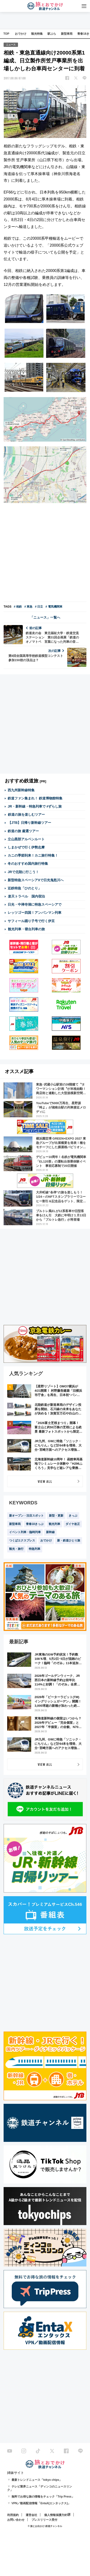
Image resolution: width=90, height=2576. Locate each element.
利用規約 (13, 2515)
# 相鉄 (18, 606)
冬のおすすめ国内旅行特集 (28, 863)
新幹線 (50, 1532)
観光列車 (54, 1524)
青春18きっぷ (34, 1524)
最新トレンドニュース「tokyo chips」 (37, 2480)
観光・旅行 (16, 1549)
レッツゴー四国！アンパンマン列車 (34, 912)
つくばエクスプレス (22, 1540)
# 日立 (39, 606)
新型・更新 (56, 1515)
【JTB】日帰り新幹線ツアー (29, 823)
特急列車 (34, 1549)
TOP (6, 33)
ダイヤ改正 (73, 1524)
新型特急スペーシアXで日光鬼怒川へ (36, 880)
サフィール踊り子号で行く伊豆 (31, 921)
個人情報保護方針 (55, 2515)
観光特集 (37, 33)
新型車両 (66, 33)
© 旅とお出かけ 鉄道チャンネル (45, 2526)
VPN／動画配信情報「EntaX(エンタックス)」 (41, 2503)
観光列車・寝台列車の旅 (26, 929)
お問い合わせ (15, 2519)
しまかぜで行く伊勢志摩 (26, 847)
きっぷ (73, 1515)
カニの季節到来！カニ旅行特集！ (33, 855)
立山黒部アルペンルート (26, 839)
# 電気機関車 (54, 606)
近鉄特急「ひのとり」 (24, 888)
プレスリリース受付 (44, 2519)
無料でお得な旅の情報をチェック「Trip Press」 (43, 2496)
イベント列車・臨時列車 (25, 1532)
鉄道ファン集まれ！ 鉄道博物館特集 (35, 798)
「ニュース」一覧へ (45, 617)
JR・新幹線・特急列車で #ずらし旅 (35, 806)
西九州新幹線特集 (21, 790)
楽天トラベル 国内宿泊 (26, 896)
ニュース (11, 44)
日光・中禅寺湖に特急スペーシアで (34, 904)
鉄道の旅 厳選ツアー (23, 831)
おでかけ (20, 33)
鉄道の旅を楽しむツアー (26, 814)
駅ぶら (52, 33)
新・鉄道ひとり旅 (68, 1540)
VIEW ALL (45, 1481)
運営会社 (31, 2515)
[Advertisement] (45, 553)
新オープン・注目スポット (26, 1515)
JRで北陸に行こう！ (23, 872)
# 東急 (28, 606)
